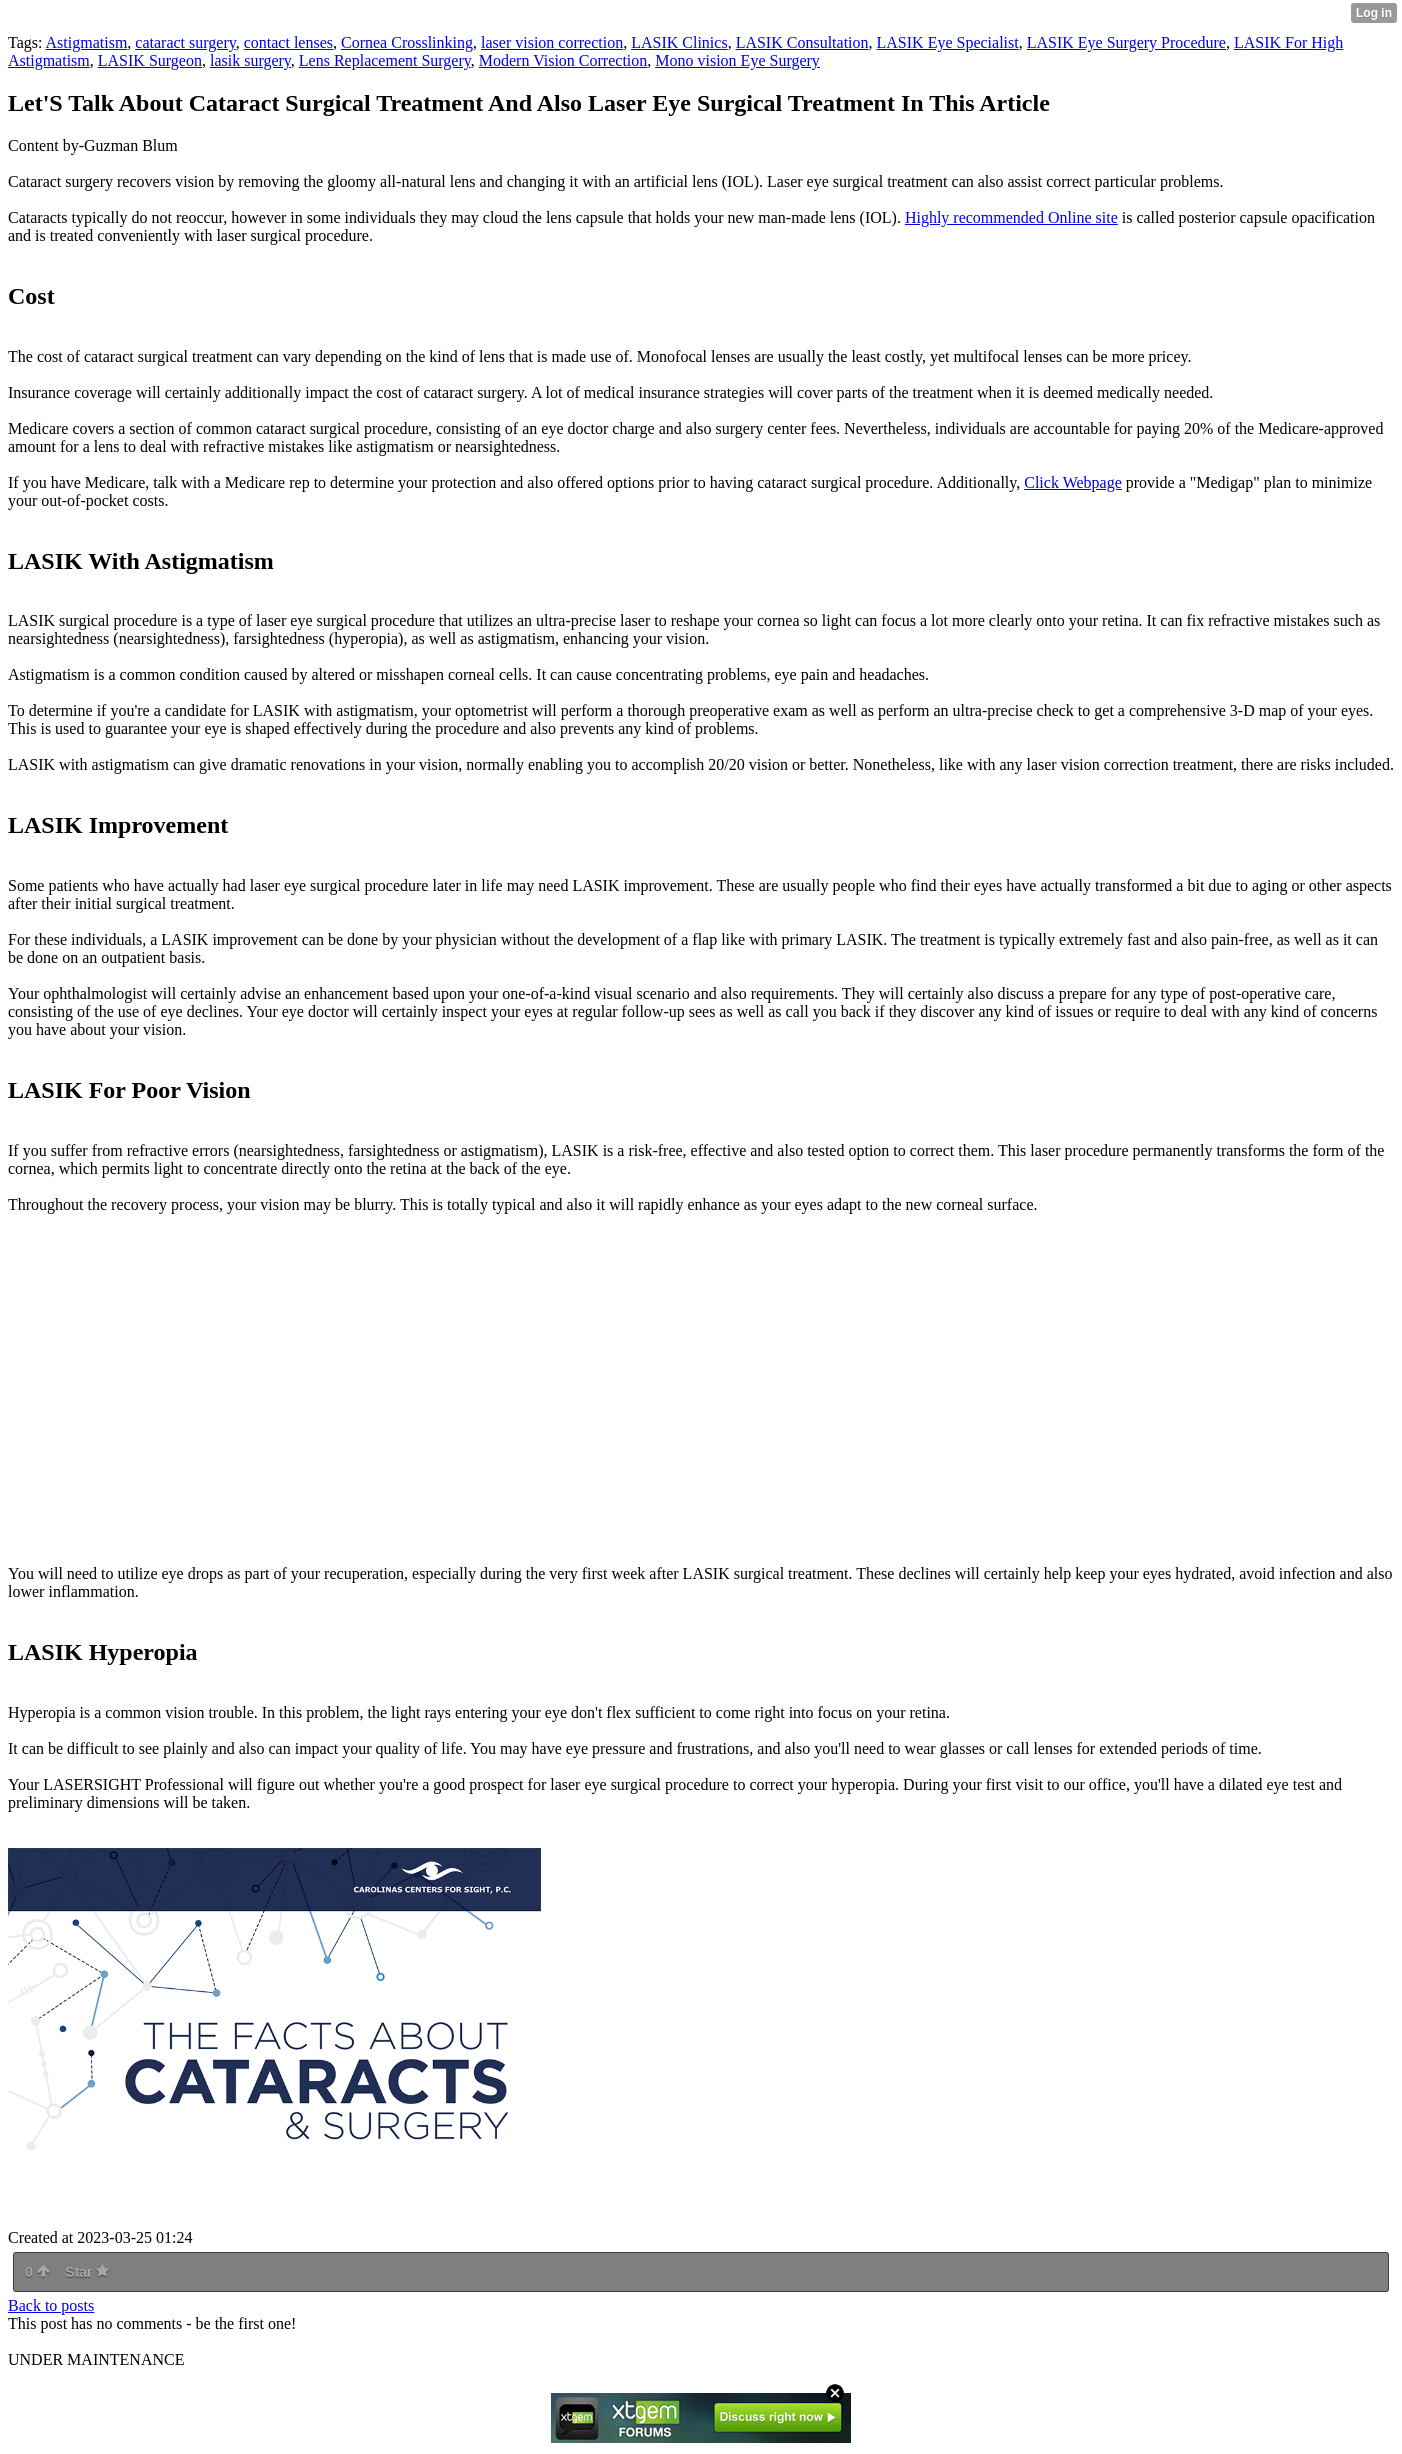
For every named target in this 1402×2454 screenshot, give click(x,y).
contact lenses (288, 42)
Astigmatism (87, 42)
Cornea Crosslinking (407, 42)
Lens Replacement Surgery (385, 60)
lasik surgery (250, 60)
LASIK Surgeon (150, 60)
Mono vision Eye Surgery (737, 60)
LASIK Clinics (679, 42)
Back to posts (51, 2305)
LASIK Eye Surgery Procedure (1126, 42)
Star (87, 2272)
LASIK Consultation (802, 42)
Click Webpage (1073, 482)
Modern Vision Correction (563, 60)
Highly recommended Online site (1011, 217)
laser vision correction (552, 42)
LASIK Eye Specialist (948, 42)
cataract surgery (185, 42)
